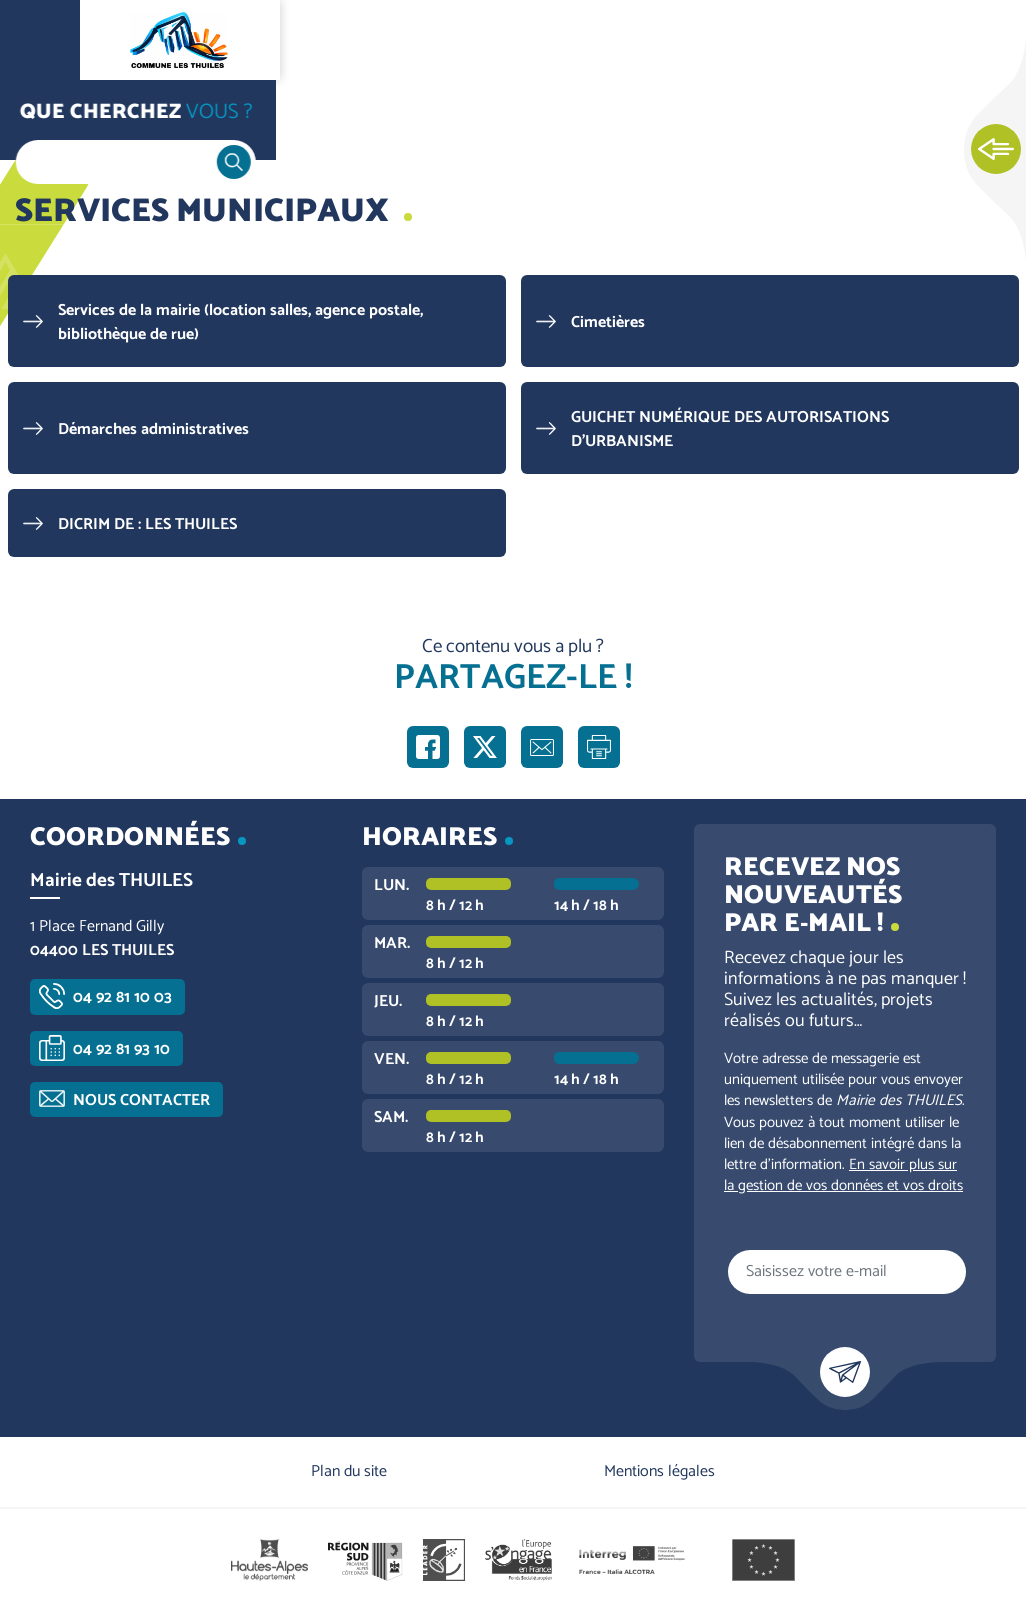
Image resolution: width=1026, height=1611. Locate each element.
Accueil (56, 121)
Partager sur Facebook (428, 747)
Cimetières (608, 322)
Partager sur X (485, 747)
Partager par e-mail (542, 747)
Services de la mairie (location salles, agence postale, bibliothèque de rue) (240, 322)
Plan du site (349, 1471)
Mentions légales (659, 1471)
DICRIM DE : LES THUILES (147, 524)
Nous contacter (141, 1100)
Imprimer (599, 747)
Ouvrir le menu (40, 40)
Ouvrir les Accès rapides (996, 150)
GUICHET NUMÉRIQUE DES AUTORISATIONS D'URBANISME (730, 429)
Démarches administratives (153, 429)
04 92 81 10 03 (122, 997)
